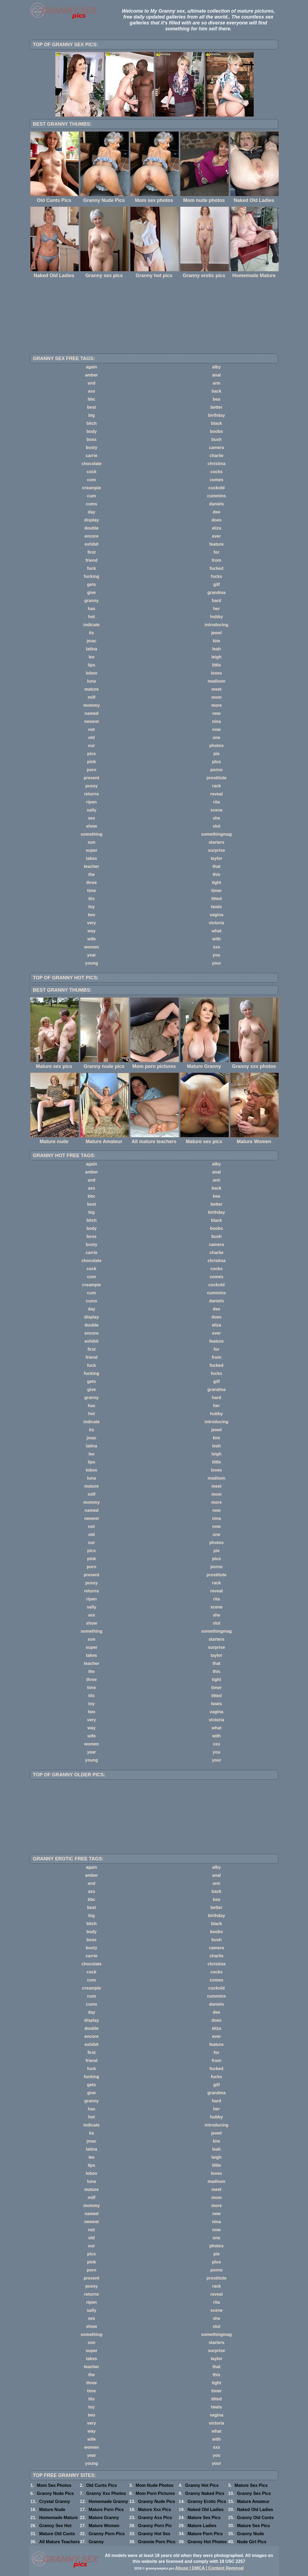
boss (91, 439)
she (216, 818)
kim (216, 641)
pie (216, 753)
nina (216, 721)
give (91, 592)
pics (91, 753)
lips (91, 665)
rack (216, 786)
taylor (217, 858)
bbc (91, 399)
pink (91, 761)
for (216, 552)
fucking (91, 576)
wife (91, 939)
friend (91, 560)
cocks (216, 471)
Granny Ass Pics (155, 2517)
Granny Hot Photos (207, 2541)
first (91, 552)
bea (216, 399)
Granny (96, 2541)
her (216, 608)
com (91, 479)
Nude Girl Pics (251, 2541)
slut (216, 826)
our (91, 745)
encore (91, 536)
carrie (92, 455)
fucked (217, 568)
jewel (216, 633)
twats (216, 906)
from (216, 560)
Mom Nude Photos (154, 2485)
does (216, 520)
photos (216, 745)
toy (91, 906)
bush (216, 439)
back (216, 391)
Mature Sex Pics (251, 2485)
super (92, 850)
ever (216, 536)
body (91, 431)
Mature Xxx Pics (154, 2509)
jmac (91, 641)
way (91, 931)
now (216, 729)
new (216, 713)
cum (91, 496)
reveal (216, 794)
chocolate (91, 463)
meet (216, 689)
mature (91, 689)
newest (91, 721)
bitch (91, 423)
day (91, 512)
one (216, 737)
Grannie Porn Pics (157, 2541)
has (91, 608)
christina (216, 463)
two (91, 914)
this (216, 874)
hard (216, 600)
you (216, 955)
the (91, 874)
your (216, 963)
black (216, 423)
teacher (91, 866)
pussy (91, 786)
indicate (91, 624)
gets (91, 584)
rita (216, 802)
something (91, 834)
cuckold (216, 488)
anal (216, 375)
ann (216, 383)
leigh (216, 657)
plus (216, 761)
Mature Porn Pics (106, 2509)
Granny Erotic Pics (207, 2501)
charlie (217, 455)
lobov (91, 673)
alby (216, 367)
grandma (216, 592)
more (216, 705)
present (91, 778)
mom (216, 697)
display (91, 520)
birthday (216, 415)
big (91, 415)
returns (91, 794)
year (91, 955)
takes (91, 858)
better (216, 407)
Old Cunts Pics (101, 2485)
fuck (91, 568)
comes (216, 479)
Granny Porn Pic (155, 2525)
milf (91, 697)
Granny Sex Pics (254, 2493)
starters (216, 842)
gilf (216, 584)
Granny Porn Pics (107, 2533)
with (216, 939)
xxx (216, 947)
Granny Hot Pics (202, 2485)
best (91, 407)
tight (216, 882)
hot (91, 616)
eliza (216, 528)
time (91, 890)
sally (91, 810)
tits (91, 898)
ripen (91, 802)
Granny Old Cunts (255, 2517)
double (91, 528)
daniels (216, 504)
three (91, 882)
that (216, 866)
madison (216, 681)
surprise (216, 850)
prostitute (217, 778)
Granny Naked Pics (204, 2493)
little (216, 665)
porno (216, 769)
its (91, 633)
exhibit (92, 544)
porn (91, 769)
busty (91, 447)
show (91, 826)
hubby (216, 616)
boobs (216, 431)
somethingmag (216, 834)
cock (91, 471)
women (91, 947)
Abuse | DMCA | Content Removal (209, 2568)
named (92, 713)
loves (216, 673)
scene (216, 810)
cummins (216, 496)
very (91, 923)
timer (216, 890)
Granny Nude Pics (55, 2493)
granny (91, 600)
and (91, 383)
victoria (216, 923)
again (91, 367)
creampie (91, 488)
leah (216, 649)
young (91, 963)
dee (216, 512)
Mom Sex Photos (54, 2485)
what (216, 931)
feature (216, 544)
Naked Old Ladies (206, 2509)
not (91, 729)
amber (91, 375)
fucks (216, 576)
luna (91, 681)
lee (91, 657)
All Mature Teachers (59, 2541)
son (91, 842)
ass (91, 391)
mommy (91, 705)
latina (91, 649)
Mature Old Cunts (57, 2533)
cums (91, 504)
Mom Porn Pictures (155, 2493)
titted (216, 898)
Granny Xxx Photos (106, 2493)
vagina (216, 914)
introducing (216, 624)
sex (91, 818)
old (91, 737)
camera (216, 447)
